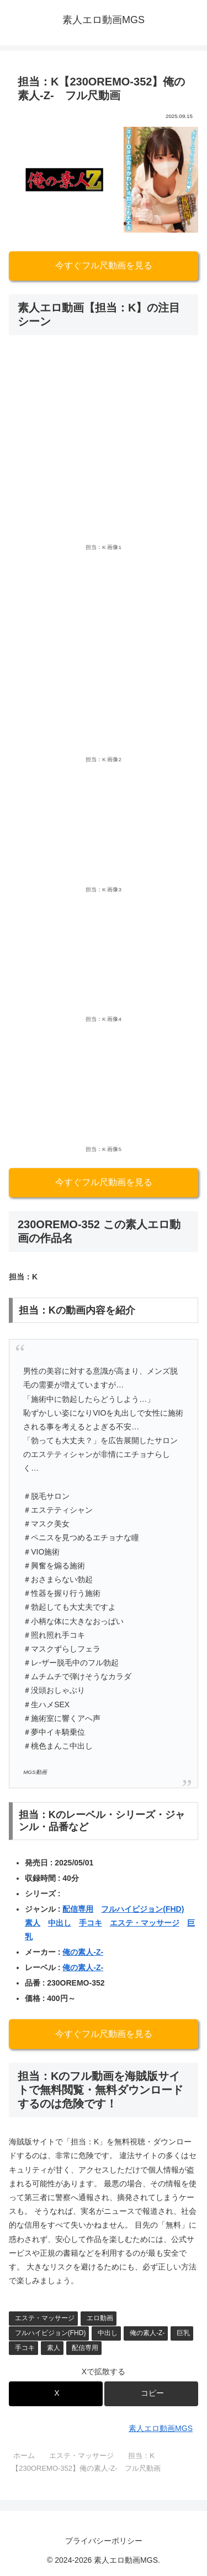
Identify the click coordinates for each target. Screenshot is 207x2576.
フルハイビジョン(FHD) (142, 1909)
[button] (151, 2393)
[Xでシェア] (56, 2393)
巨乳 (183, 2333)
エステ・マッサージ (144, 1922)
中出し (59, 1922)
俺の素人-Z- (82, 1952)
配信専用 (77, 1909)
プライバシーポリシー (103, 2540)
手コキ (90, 1922)
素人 (32, 1922)
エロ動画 (100, 2318)
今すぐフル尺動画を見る (103, 265)
